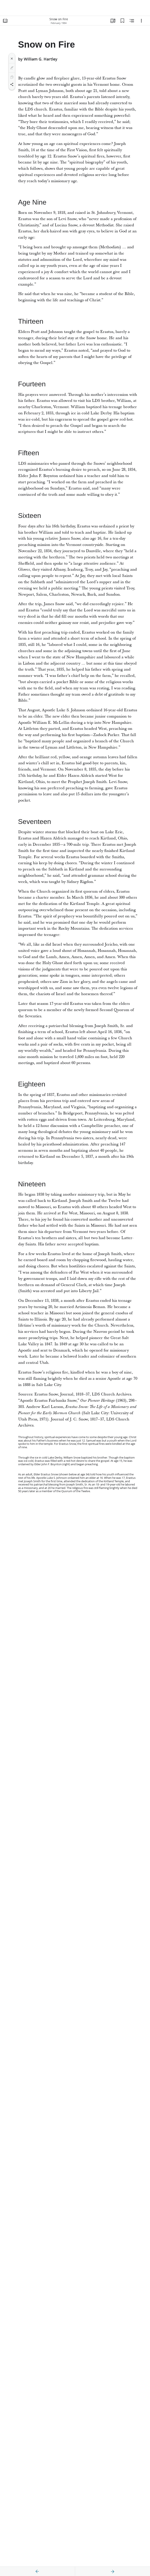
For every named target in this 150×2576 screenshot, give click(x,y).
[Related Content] (132, 20)
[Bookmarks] (122, 20)
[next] (112, 2571)
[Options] (141, 20)
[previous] (37, 2571)
